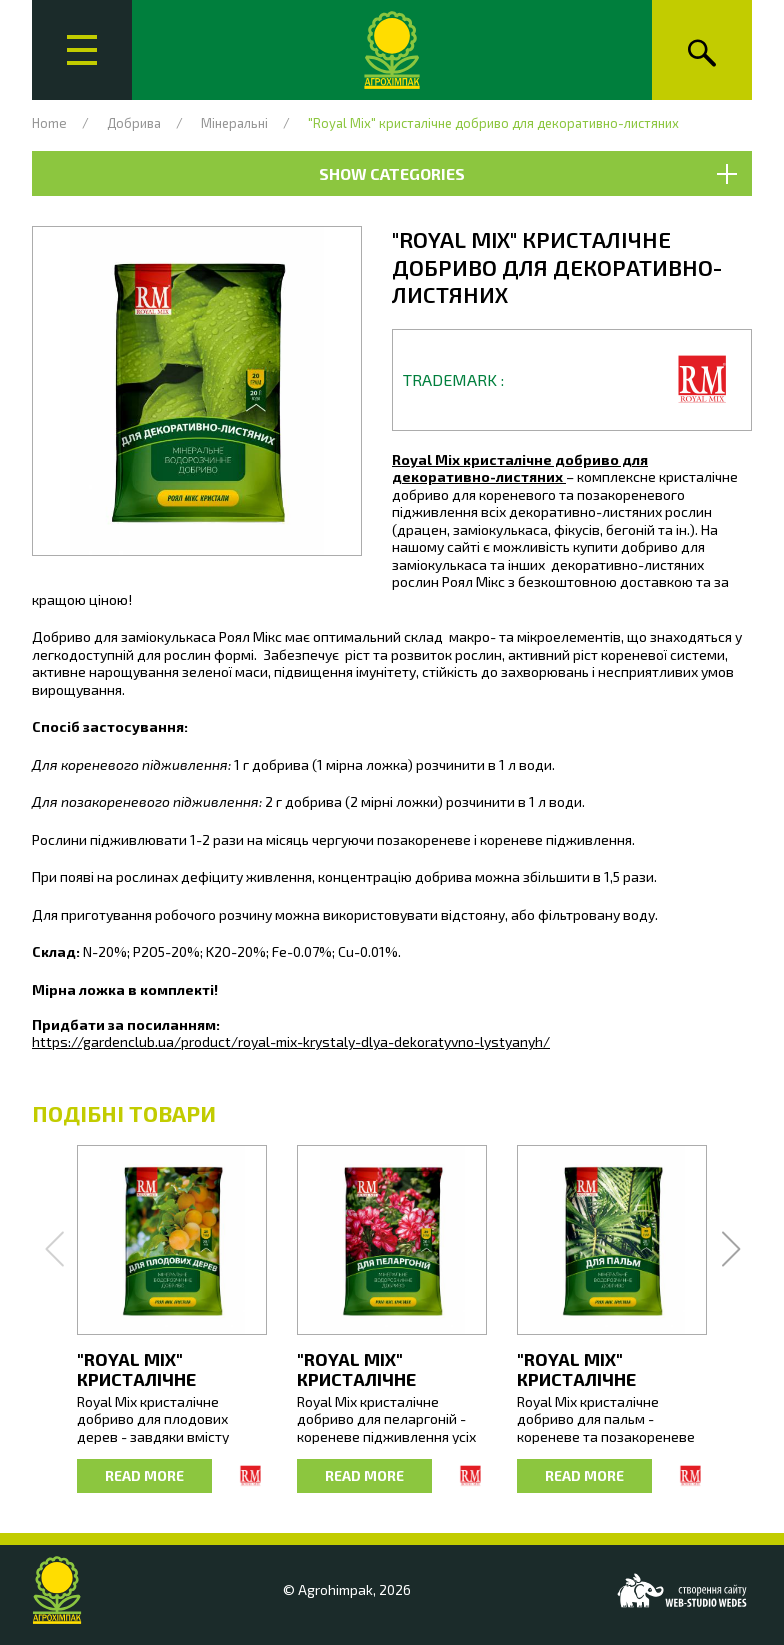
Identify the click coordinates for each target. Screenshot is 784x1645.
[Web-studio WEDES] (682, 1590)
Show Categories (527, 174)
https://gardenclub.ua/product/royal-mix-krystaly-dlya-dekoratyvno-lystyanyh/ (291, 1041)
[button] (197, 391)
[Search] (702, 50)
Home (49, 123)
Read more (144, 1475)
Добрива (134, 123)
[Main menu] (82, 50)
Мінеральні (234, 123)
